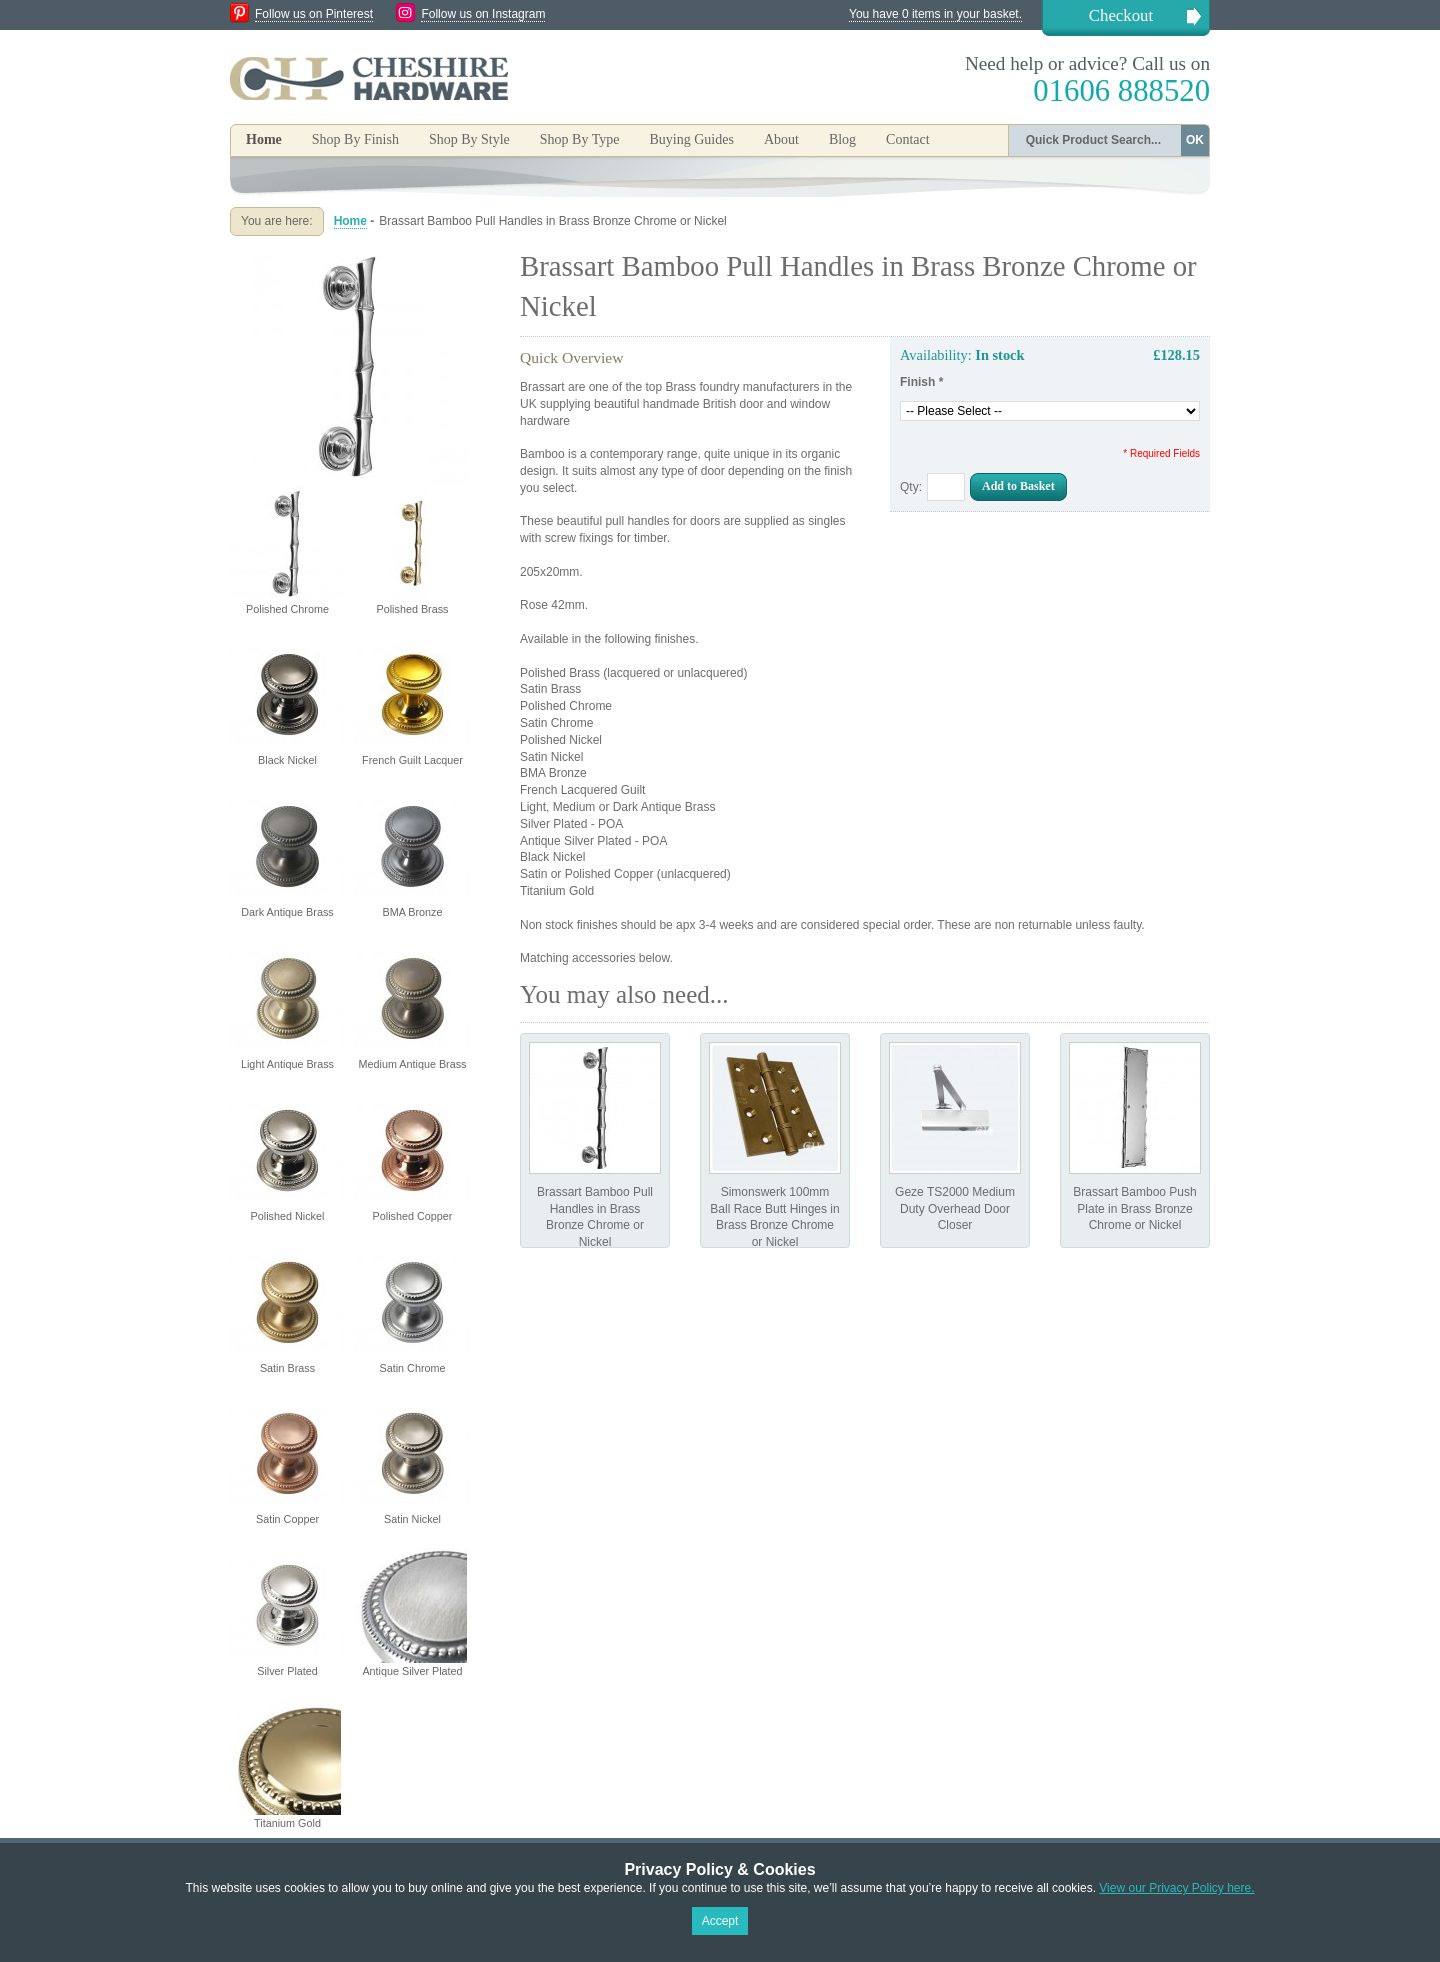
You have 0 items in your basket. (935, 14)
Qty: (911, 487)
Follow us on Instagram (483, 14)
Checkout (1121, 15)
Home (264, 139)
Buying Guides (691, 139)
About (781, 139)
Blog (842, 139)
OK (1195, 140)
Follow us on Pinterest (314, 14)
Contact (908, 139)
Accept (720, 1921)
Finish (921, 382)
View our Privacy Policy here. (1176, 1888)
